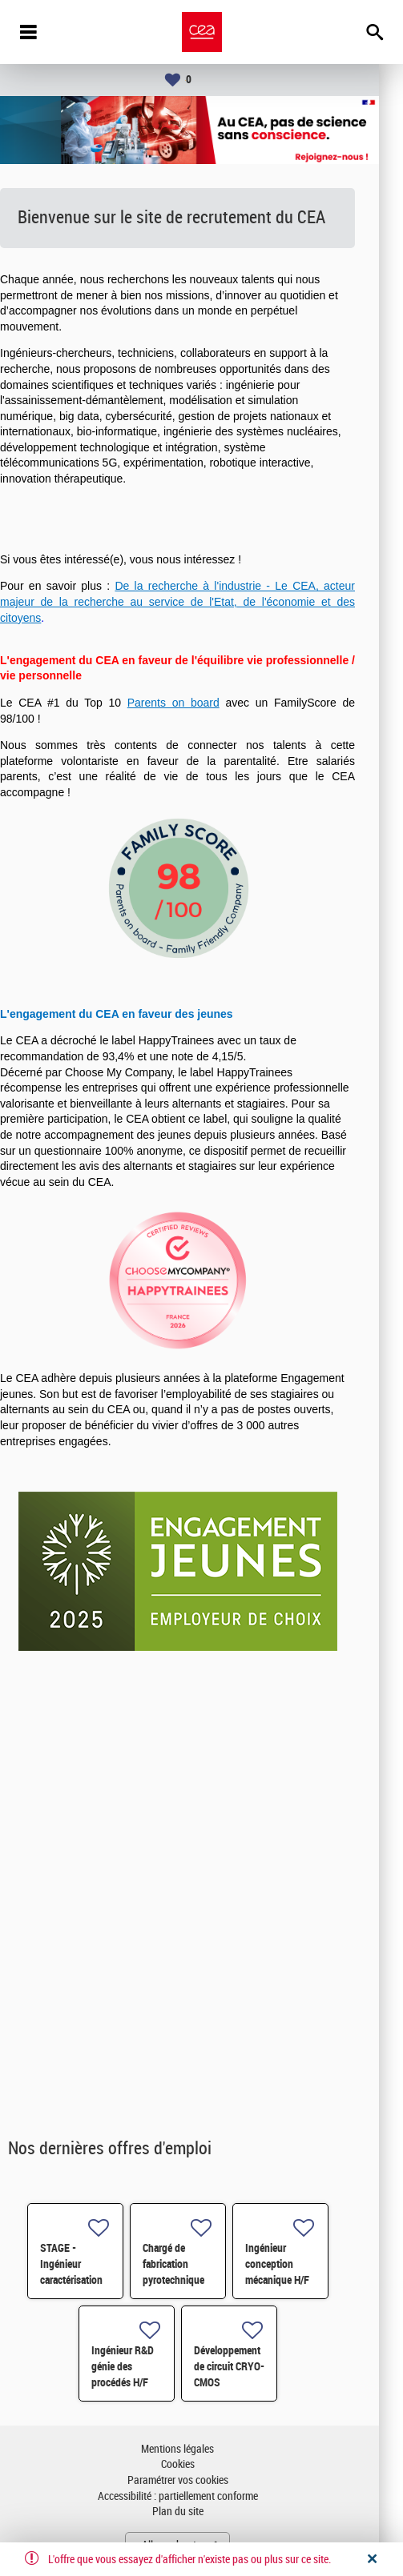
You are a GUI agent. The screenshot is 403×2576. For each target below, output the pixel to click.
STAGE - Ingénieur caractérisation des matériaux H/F (95, 2279)
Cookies (202, 2464)
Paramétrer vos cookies (201, 2480)
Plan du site (202, 2511)
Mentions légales (201, 2449)
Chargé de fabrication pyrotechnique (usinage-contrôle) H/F (197, 2279)
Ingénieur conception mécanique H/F (301, 2263)
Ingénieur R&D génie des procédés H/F (146, 2366)
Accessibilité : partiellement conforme (202, 2496)
